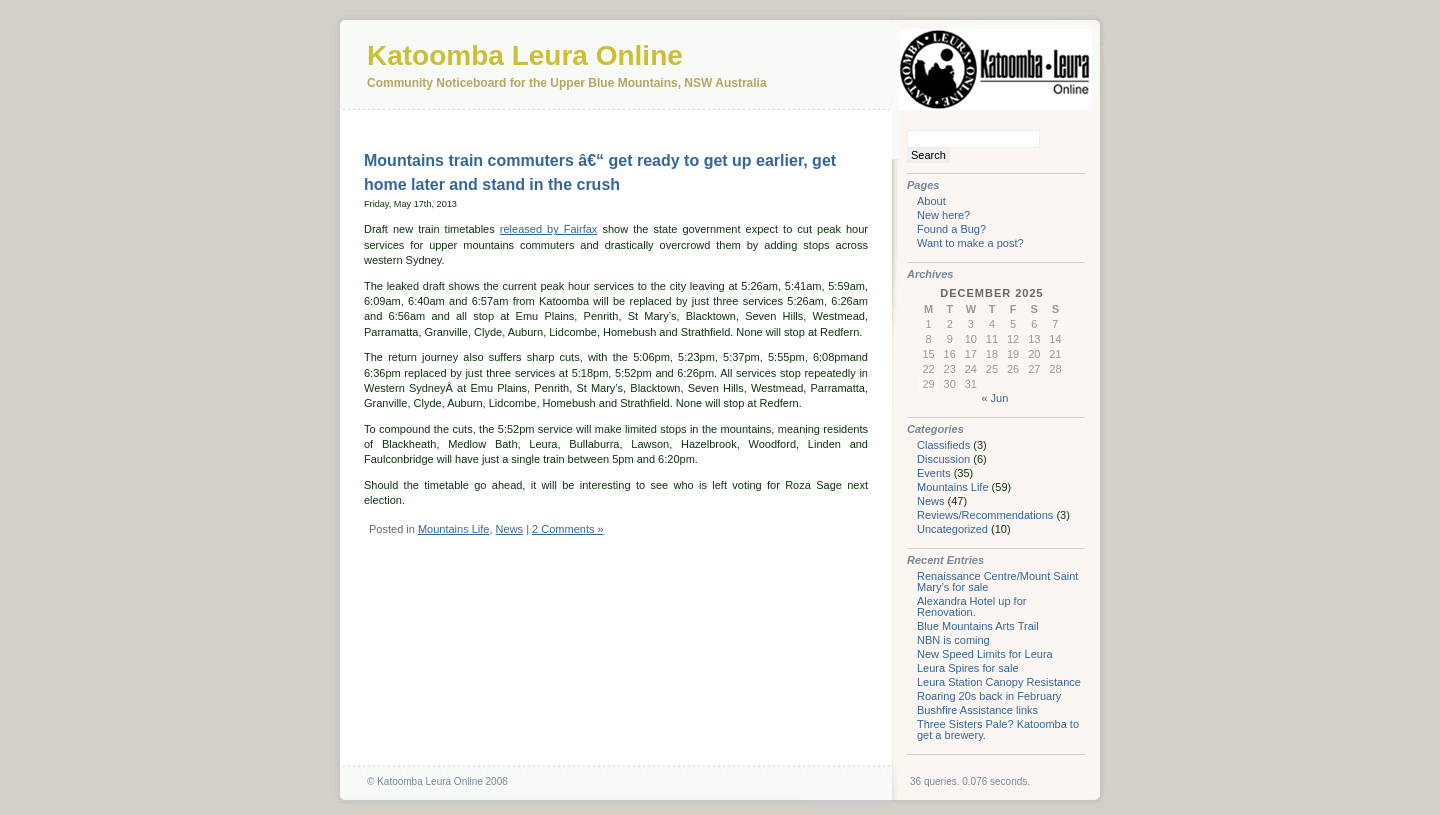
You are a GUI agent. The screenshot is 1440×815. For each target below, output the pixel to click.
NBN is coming (953, 640)
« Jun (994, 398)
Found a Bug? (951, 229)
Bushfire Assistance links (977, 710)
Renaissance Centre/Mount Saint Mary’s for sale (997, 581)
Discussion (943, 459)
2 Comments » (568, 529)
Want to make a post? (970, 243)
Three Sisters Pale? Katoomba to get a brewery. (998, 729)
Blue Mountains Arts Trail (978, 626)
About (931, 201)
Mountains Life (454, 529)
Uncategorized (952, 529)
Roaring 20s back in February (989, 696)
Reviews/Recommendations (985, 515)
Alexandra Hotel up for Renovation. (971, 606)
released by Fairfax (549, 229)
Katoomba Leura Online (525, 55)
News (510, 529)
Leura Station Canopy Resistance (999, 682)
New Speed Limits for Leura (985, 654)
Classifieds (943, 445)
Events (934, 473)
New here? (943, 215)
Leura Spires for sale (968, 668)
